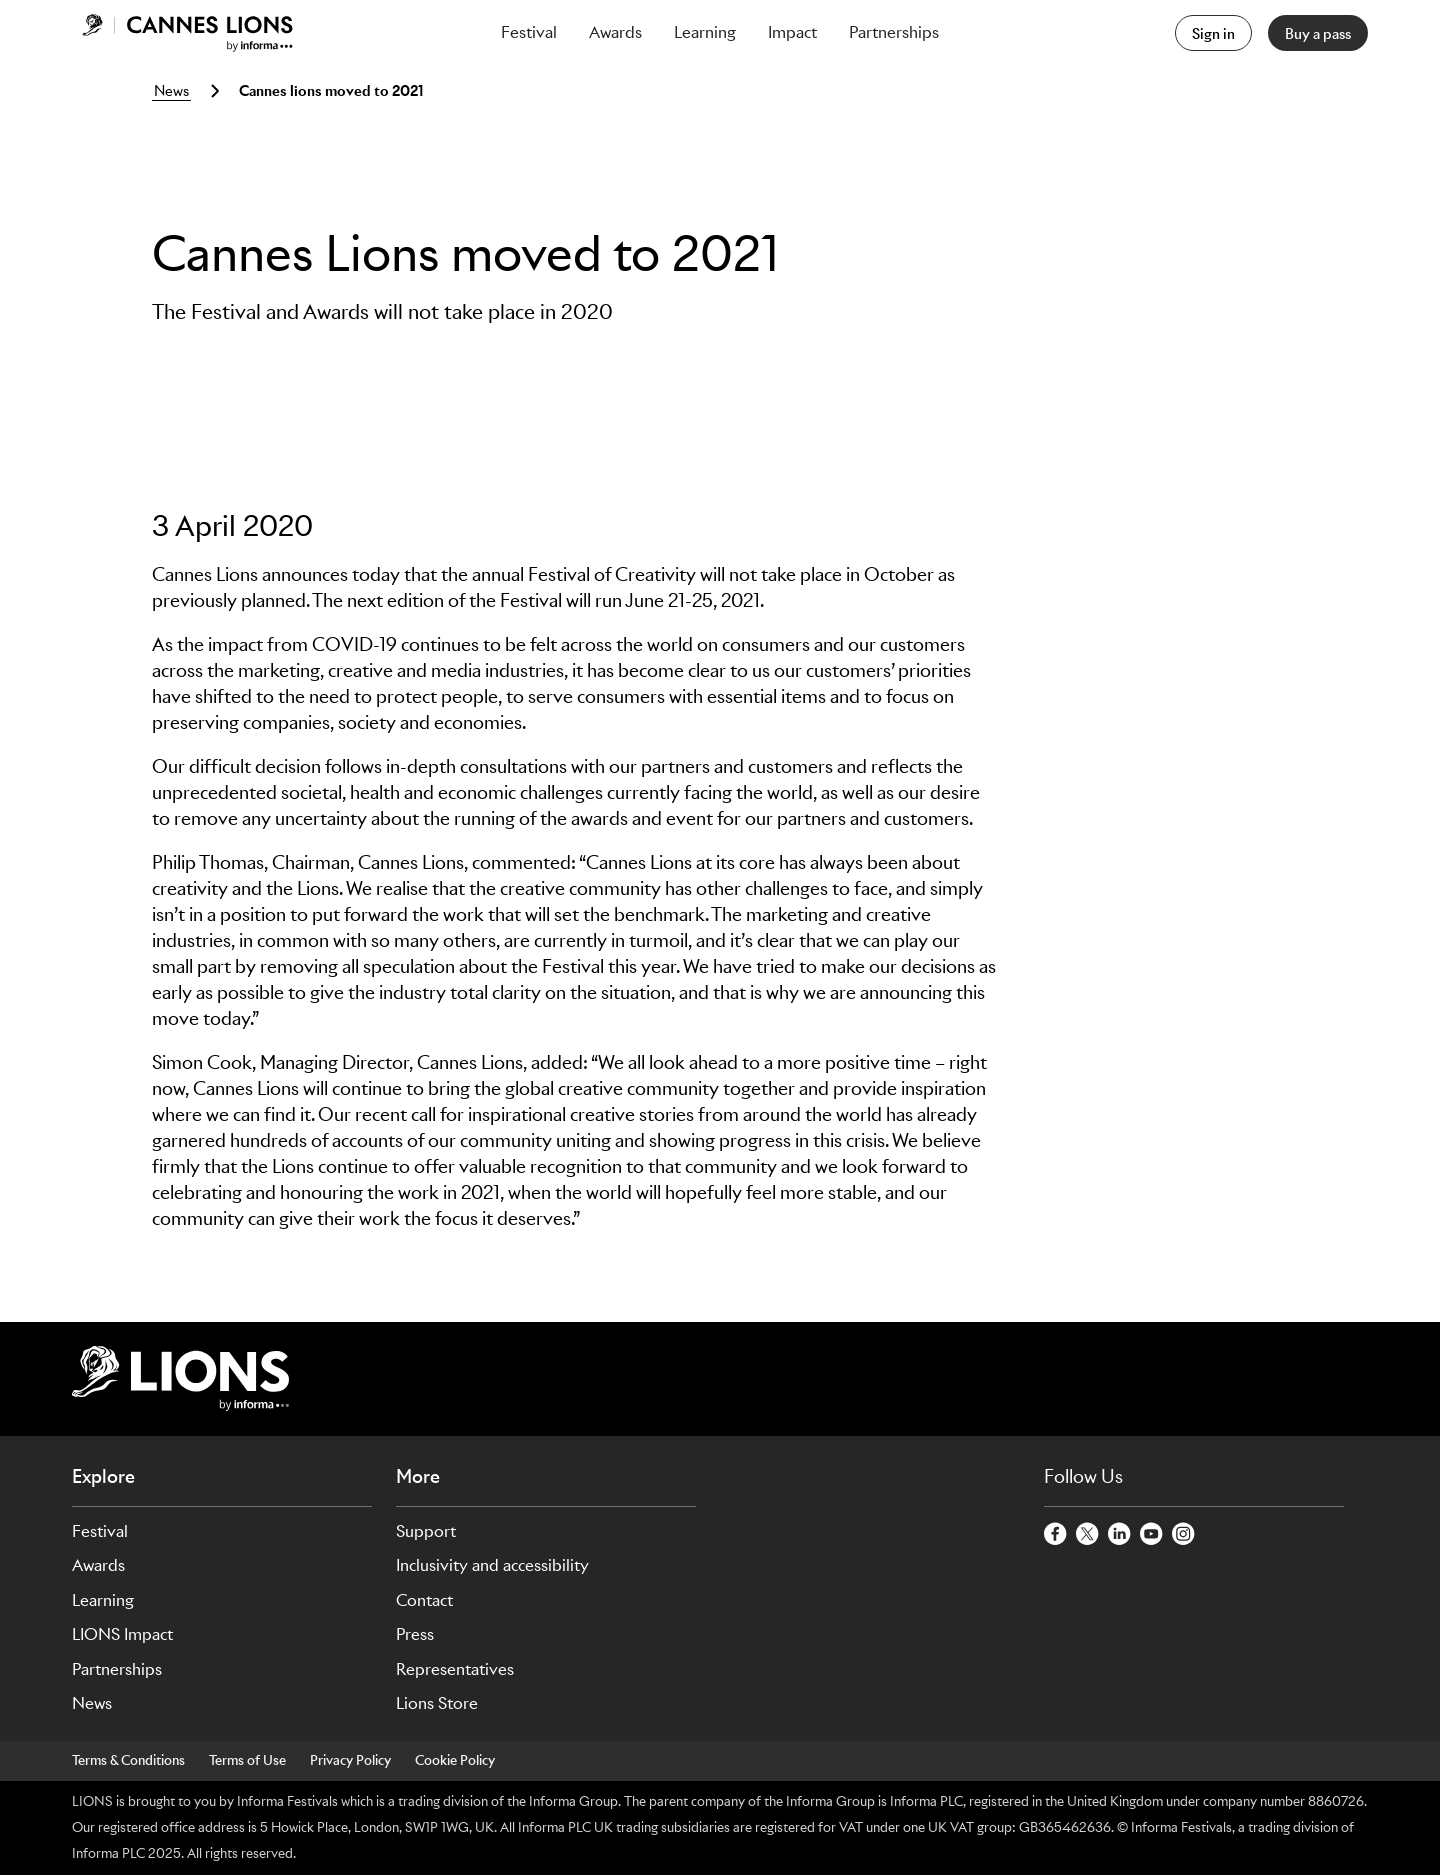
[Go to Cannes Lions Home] (187, 33)
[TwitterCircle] (1088, 1535)
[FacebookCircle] (1056, 1535)
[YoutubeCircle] (1152, 1535)
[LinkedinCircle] (1120, 1535)
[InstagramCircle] (1184, 1535)
